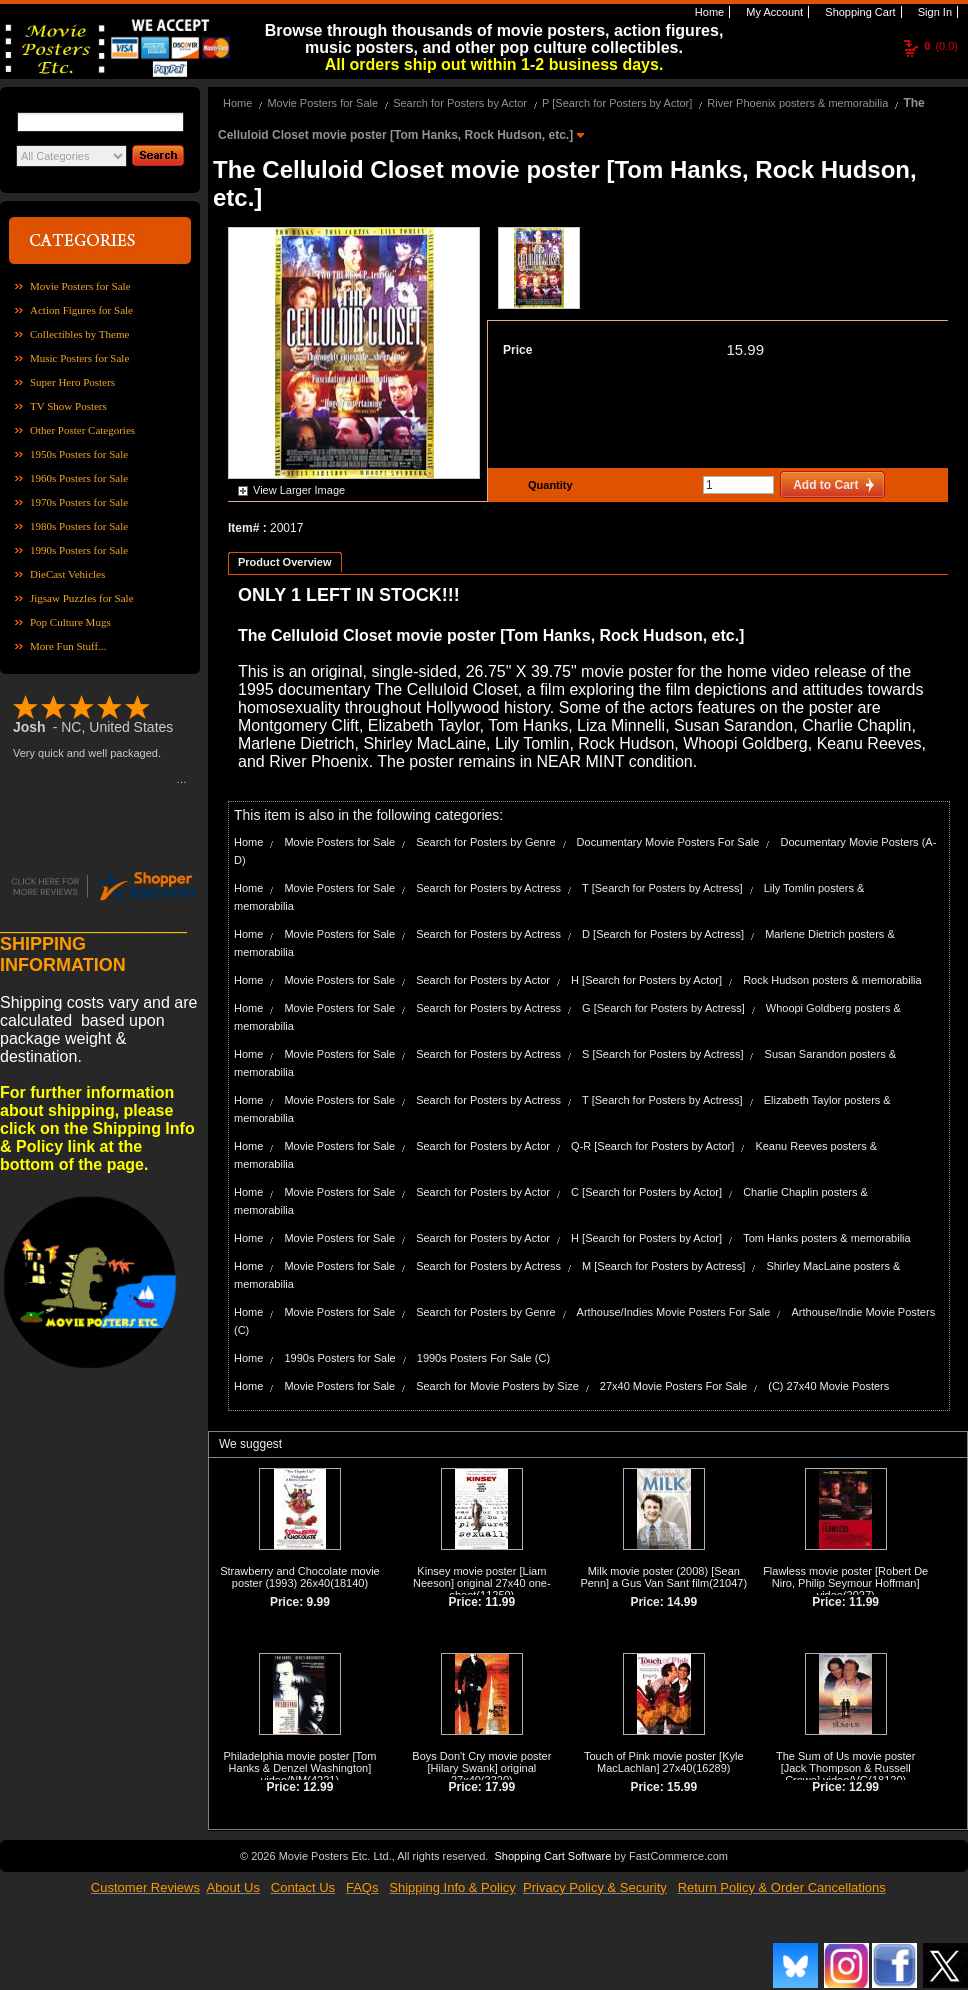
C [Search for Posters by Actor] (646, 1192)
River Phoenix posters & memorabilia (797, 103)
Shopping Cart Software (552, 1856)
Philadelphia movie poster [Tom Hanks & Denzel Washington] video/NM (300, 1768)
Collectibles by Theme (79, 334)
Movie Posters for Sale (80, 286)
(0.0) (941, 46)
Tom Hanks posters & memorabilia (827, 1238)
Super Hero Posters (72, 382)
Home (708, 12)
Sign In (933, 12)
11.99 (500, 1602)
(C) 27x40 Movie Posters (828, 1386)
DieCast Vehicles (67, 574)
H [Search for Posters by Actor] (646, 980)
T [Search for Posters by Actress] (662, 888)
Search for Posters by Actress (488, 888)
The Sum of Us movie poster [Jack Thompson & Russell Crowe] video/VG (845, 1768)
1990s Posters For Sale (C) (483, 1358)
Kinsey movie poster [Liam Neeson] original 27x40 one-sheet (482, 1583)
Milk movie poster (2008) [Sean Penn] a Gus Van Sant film (659, 1577)
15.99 (745, 349)
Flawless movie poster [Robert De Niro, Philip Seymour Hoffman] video (845, 1583)
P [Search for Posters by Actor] (617, 103)
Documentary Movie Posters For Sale (668, 842)
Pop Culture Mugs (70, 622)
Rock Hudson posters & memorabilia (832, 980)
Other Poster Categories (82, 430)
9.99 (318, 1602)
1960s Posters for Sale (79, 478)
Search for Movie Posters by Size (497, 1386)
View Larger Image (299, 490)
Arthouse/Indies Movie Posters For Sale (674, 1312)
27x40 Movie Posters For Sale (673, 1386)
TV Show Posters (68, 406)
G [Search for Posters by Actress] (663, 1008)
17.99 (500, 1787)
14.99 (682, 1602)
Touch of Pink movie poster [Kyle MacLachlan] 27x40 (664, 1762)
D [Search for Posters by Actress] (663, 934)
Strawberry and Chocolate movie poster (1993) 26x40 (300, 1577)
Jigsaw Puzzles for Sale (82, 598)
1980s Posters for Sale (79, 526)
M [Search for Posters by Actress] (663, 1266)
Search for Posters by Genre (485, 842)
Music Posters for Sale (79, 358)
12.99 (318, 1787)
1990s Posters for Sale (79, 550)
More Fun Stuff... (68, 646)
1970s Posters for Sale (79, 502)
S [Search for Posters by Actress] (662, 1054)
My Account (773, 12)
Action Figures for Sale (81, 310)
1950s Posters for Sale (79, 454)
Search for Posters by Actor (460, 103)
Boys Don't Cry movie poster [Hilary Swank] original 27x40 (481, 1768)
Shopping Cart (858, 12)
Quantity (548, 485)
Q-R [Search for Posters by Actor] (652, 1146)
